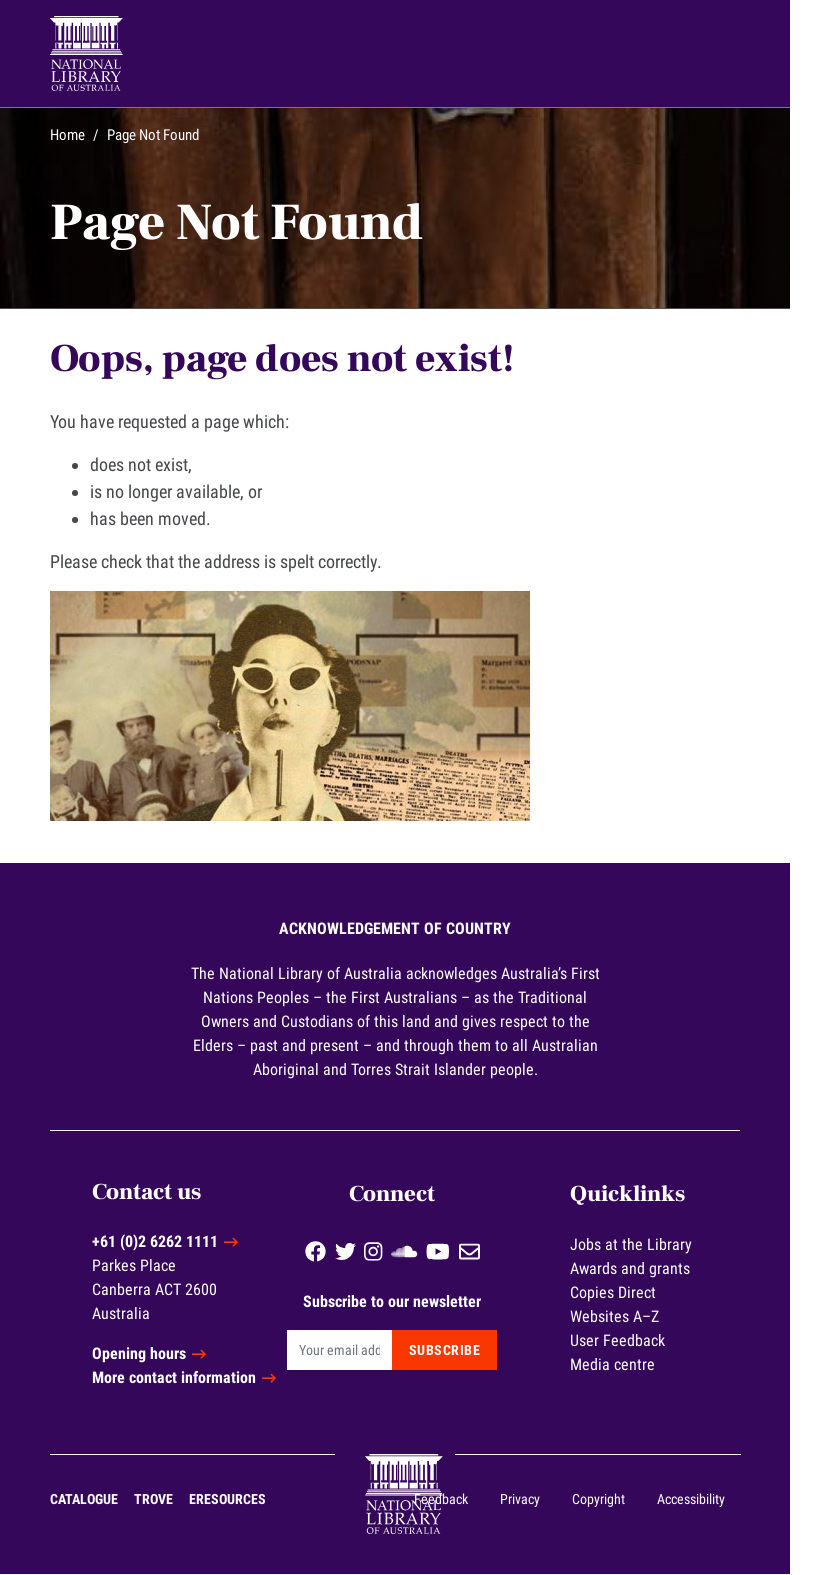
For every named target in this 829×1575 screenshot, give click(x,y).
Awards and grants (655, 1266)
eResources (247, 1500)
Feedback (460, 1500)
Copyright (617, 1500)
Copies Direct (638, 1290)
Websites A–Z (639, 1314)
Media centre (637, 1362)
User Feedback (642, 1338)
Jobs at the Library (656, 1242)
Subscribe (467, 1348)
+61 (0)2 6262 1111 (178, 1242)
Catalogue (104, 1500)
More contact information (197, 1378)
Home (87, 135)
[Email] (362, 1348)
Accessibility (710, 1500)
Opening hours (162, 1354)
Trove (173, 1500)
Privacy (539, 1500)
